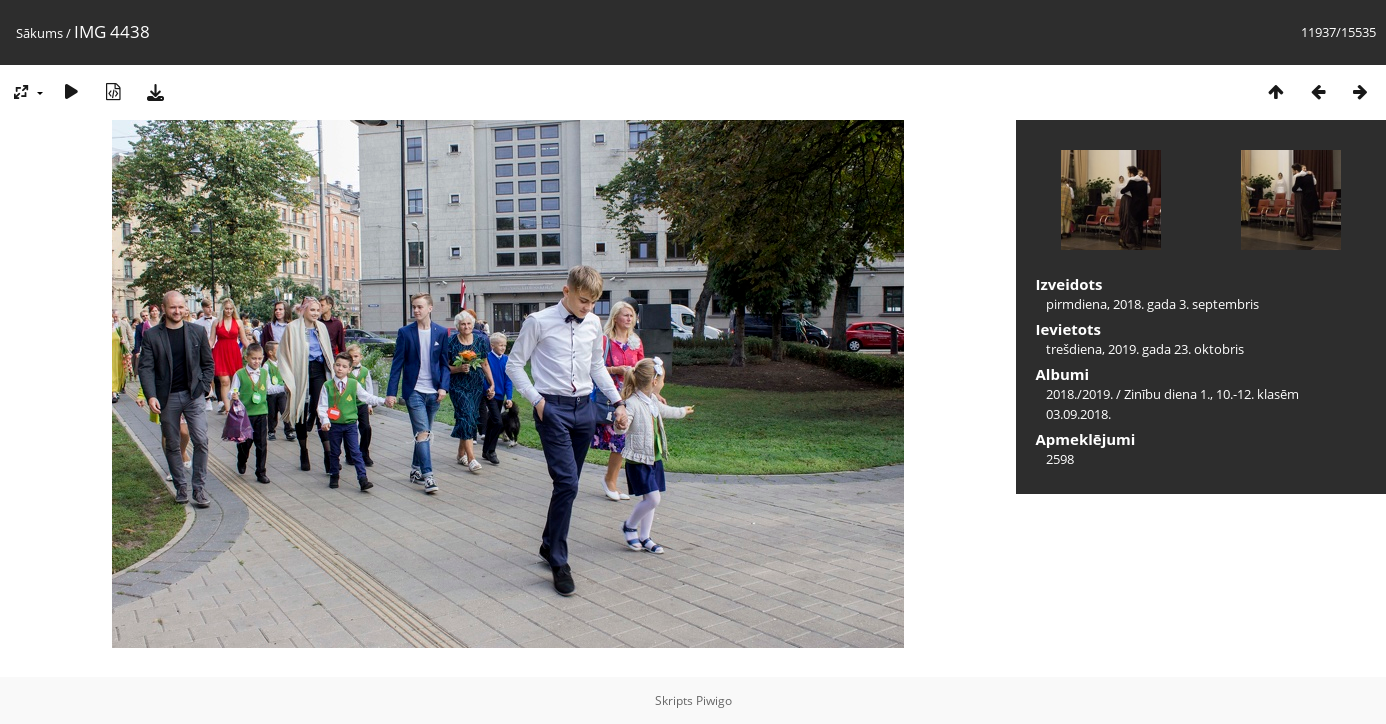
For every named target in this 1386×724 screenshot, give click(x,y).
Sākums (39, 33)
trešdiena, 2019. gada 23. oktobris (1145, 349)
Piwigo (714, 700)
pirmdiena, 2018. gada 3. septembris (1152, 304)
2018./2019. (1079, 394)
